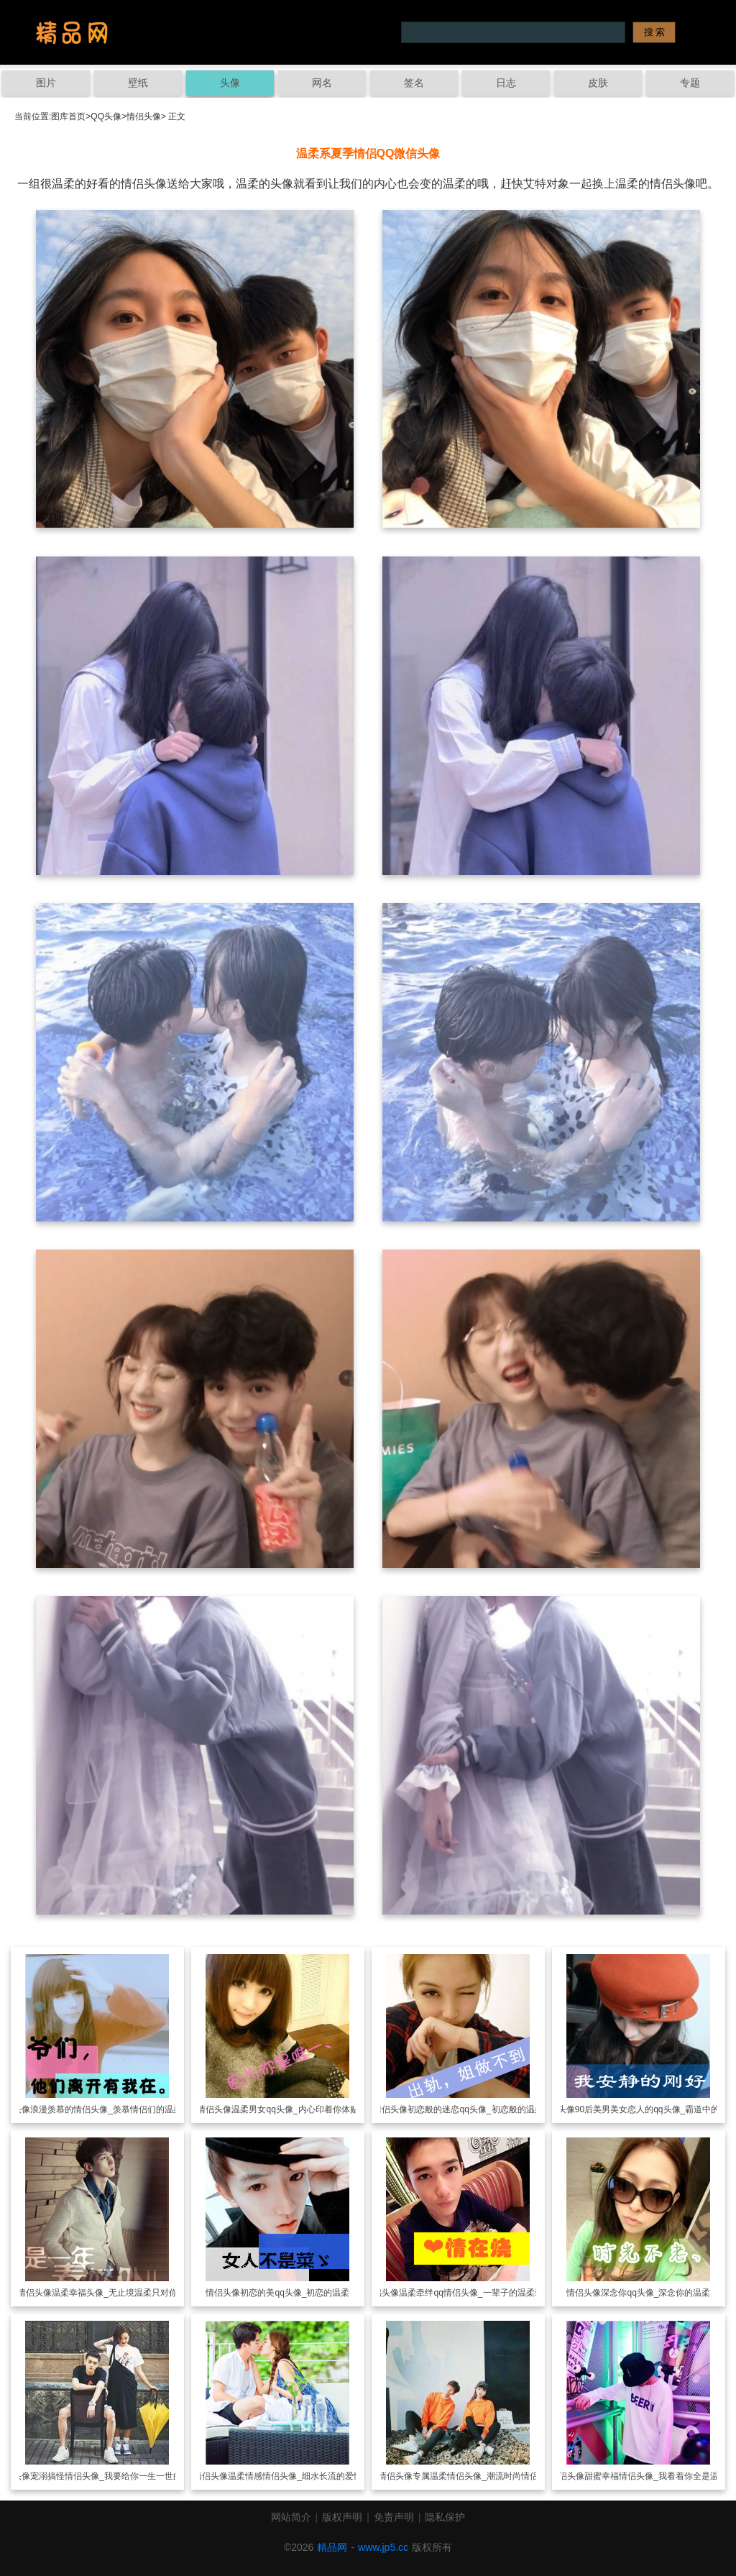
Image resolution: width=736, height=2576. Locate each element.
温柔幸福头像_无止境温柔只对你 (115, 2293)
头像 (230, 82)
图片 (46, 82)
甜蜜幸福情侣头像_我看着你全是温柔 (655, 2476)
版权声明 (342, 2517)
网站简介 (291, 2517)
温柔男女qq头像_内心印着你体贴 (294, 2109)
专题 (690, 82)
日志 (506, 82)
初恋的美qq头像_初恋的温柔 (294, 2293)
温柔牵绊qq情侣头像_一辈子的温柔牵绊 (475, 2293)
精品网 (332, 2547)
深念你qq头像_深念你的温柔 (655, 2293)
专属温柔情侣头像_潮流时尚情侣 (475, 2476)
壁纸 (138, 82)
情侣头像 (143, 116)
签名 (414, 82)
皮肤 (598, 82)
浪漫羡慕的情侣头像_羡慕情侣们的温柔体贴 (114, 2109)
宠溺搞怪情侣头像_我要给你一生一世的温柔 (114, 2476)
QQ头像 (106, 116)
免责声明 (394, 2517)
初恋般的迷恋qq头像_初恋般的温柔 (475, 2109)
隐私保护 (445, 2517)
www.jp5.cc (383, 2547)
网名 (322, 82)
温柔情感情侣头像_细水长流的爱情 (295, 2476)
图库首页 (68, 116)
